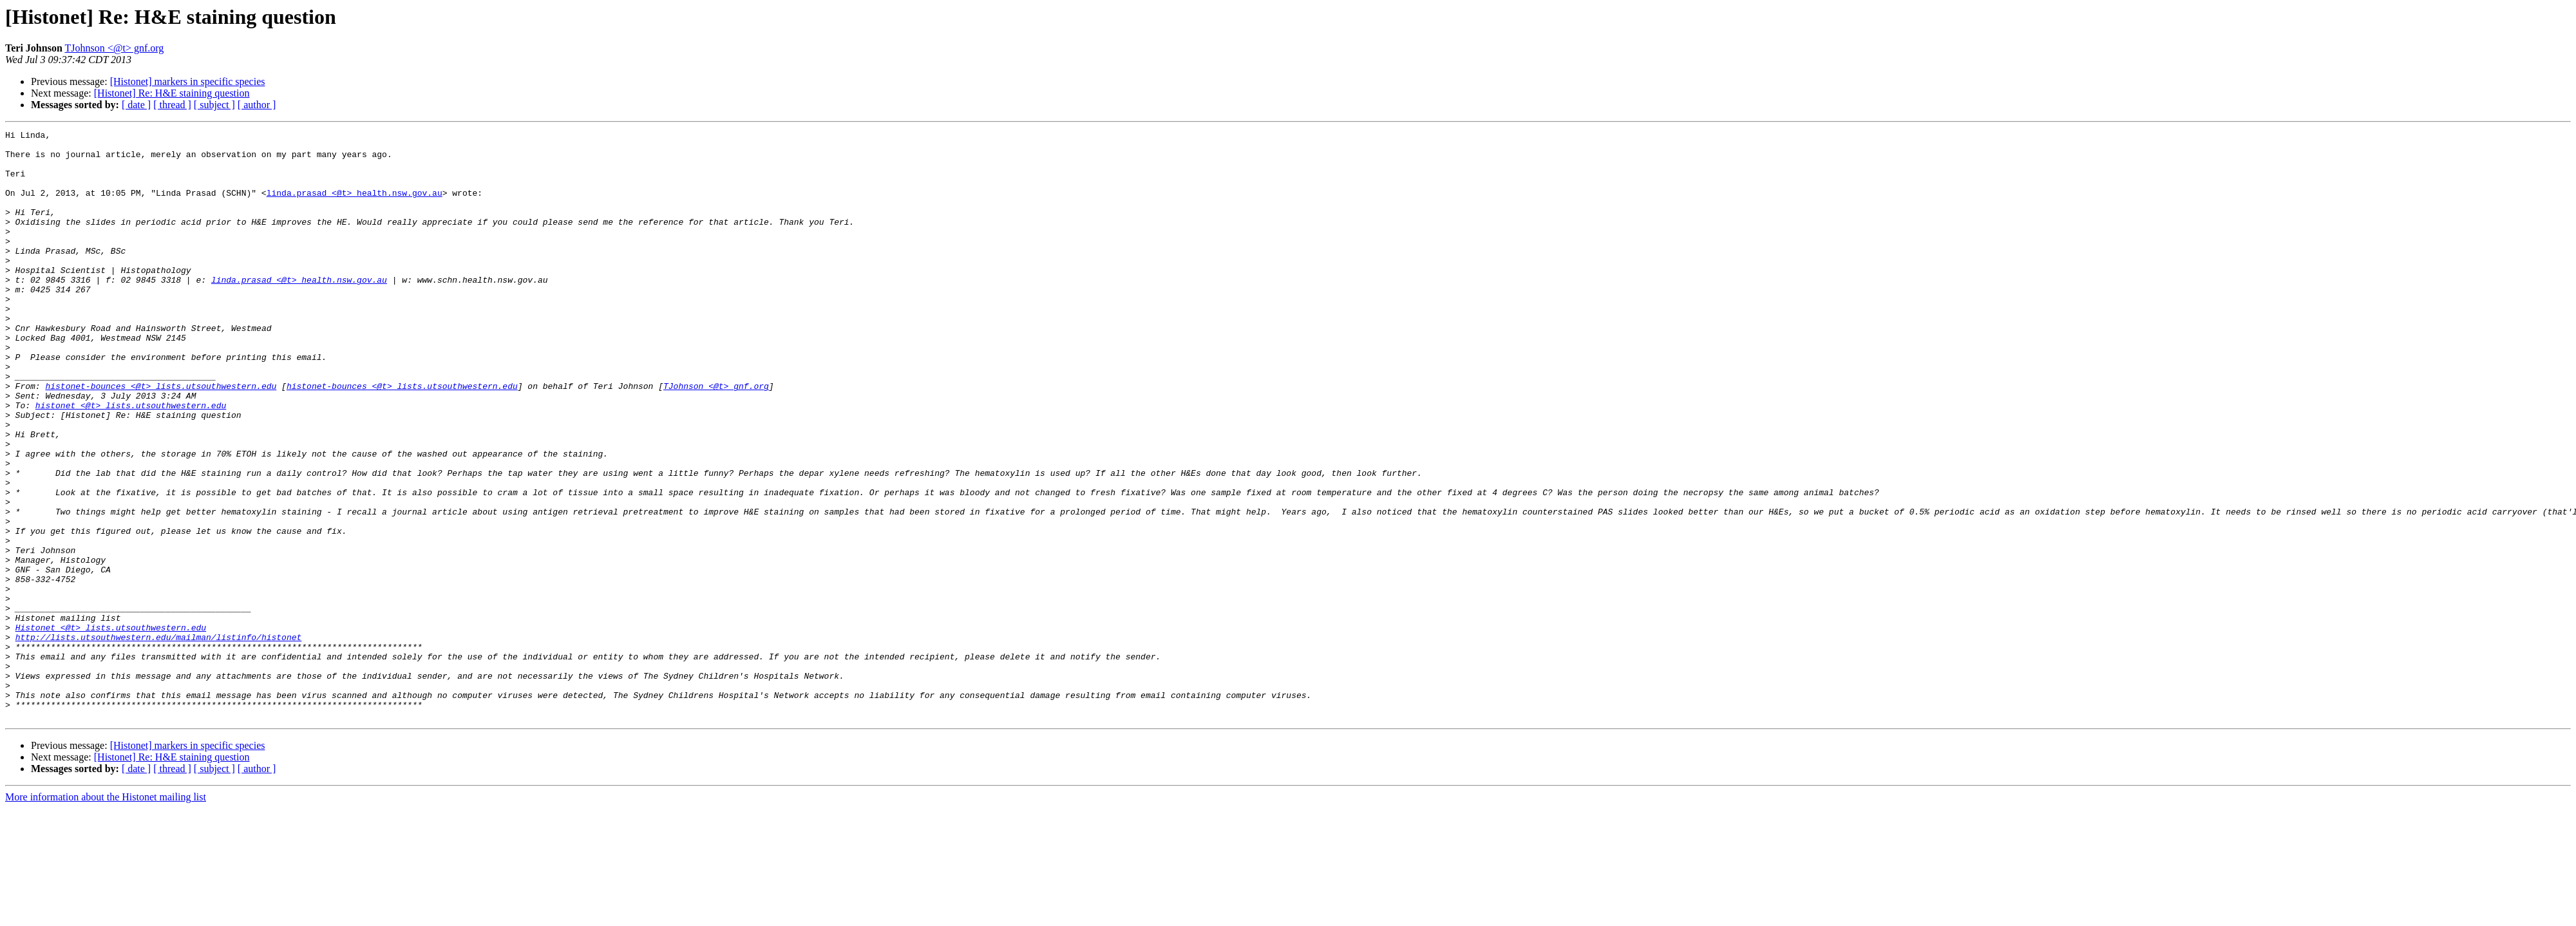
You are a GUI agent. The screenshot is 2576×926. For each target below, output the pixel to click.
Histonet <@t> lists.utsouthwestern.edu (110, 727)
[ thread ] (172, 104)
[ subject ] (214, 104)
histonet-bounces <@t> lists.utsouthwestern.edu (160, 438)
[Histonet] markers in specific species (187, 81)
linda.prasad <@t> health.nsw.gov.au (354, 206)
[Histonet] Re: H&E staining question (172, 93)
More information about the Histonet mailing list (105, 914)
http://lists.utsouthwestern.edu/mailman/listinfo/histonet (158, 739)
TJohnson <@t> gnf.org (114, 48)
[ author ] (257, 104)
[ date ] (136, 104)
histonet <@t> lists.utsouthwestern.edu (130, 461)
